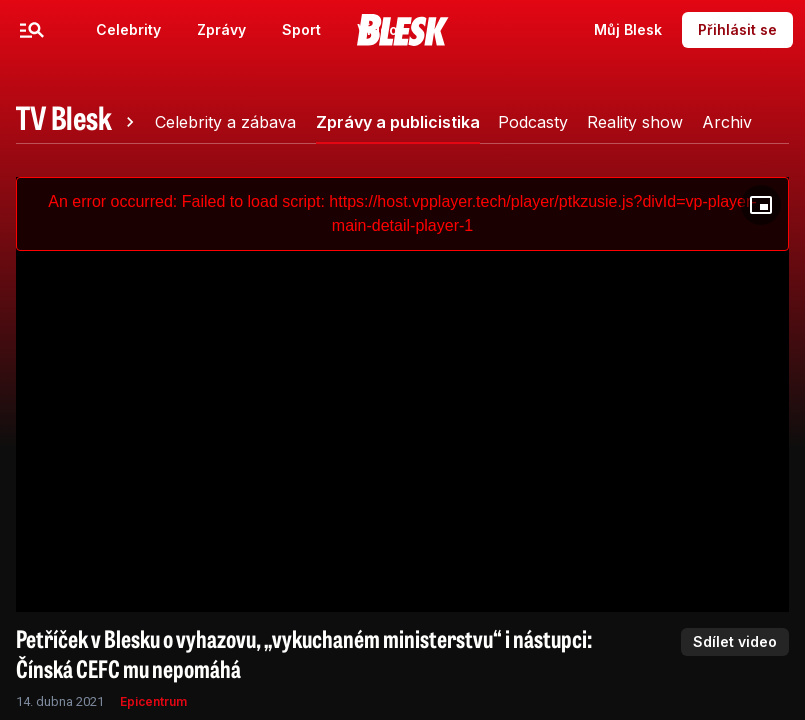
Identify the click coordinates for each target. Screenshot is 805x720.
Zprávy (221, 29)
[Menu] (32, 30)
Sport (301, 29)
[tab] (78, 122)
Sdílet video (735, 641)
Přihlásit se (737, 29)
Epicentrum (153, 701)
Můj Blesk (628, 29)
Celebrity (128, 29)
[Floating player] (761, 205)
